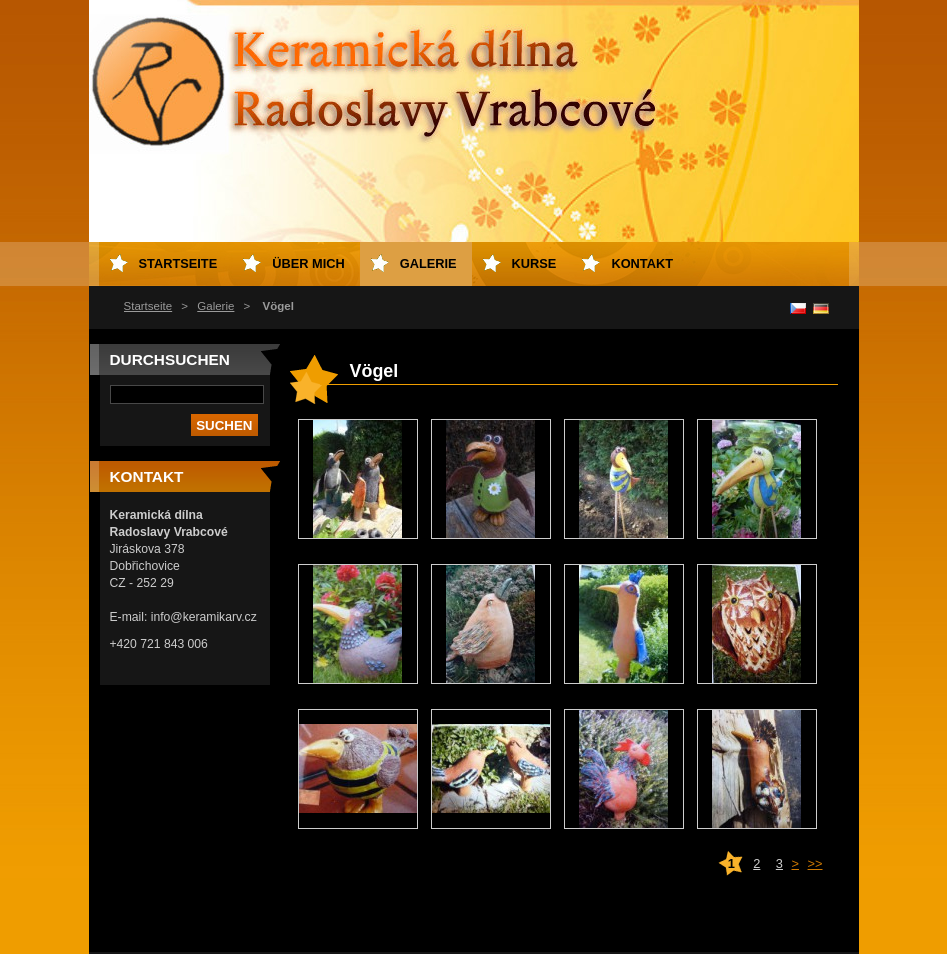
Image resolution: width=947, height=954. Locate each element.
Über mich (308, 263)
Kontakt (642, 263)
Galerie (215, 306)
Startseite (148, 306)
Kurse (534, 263)
